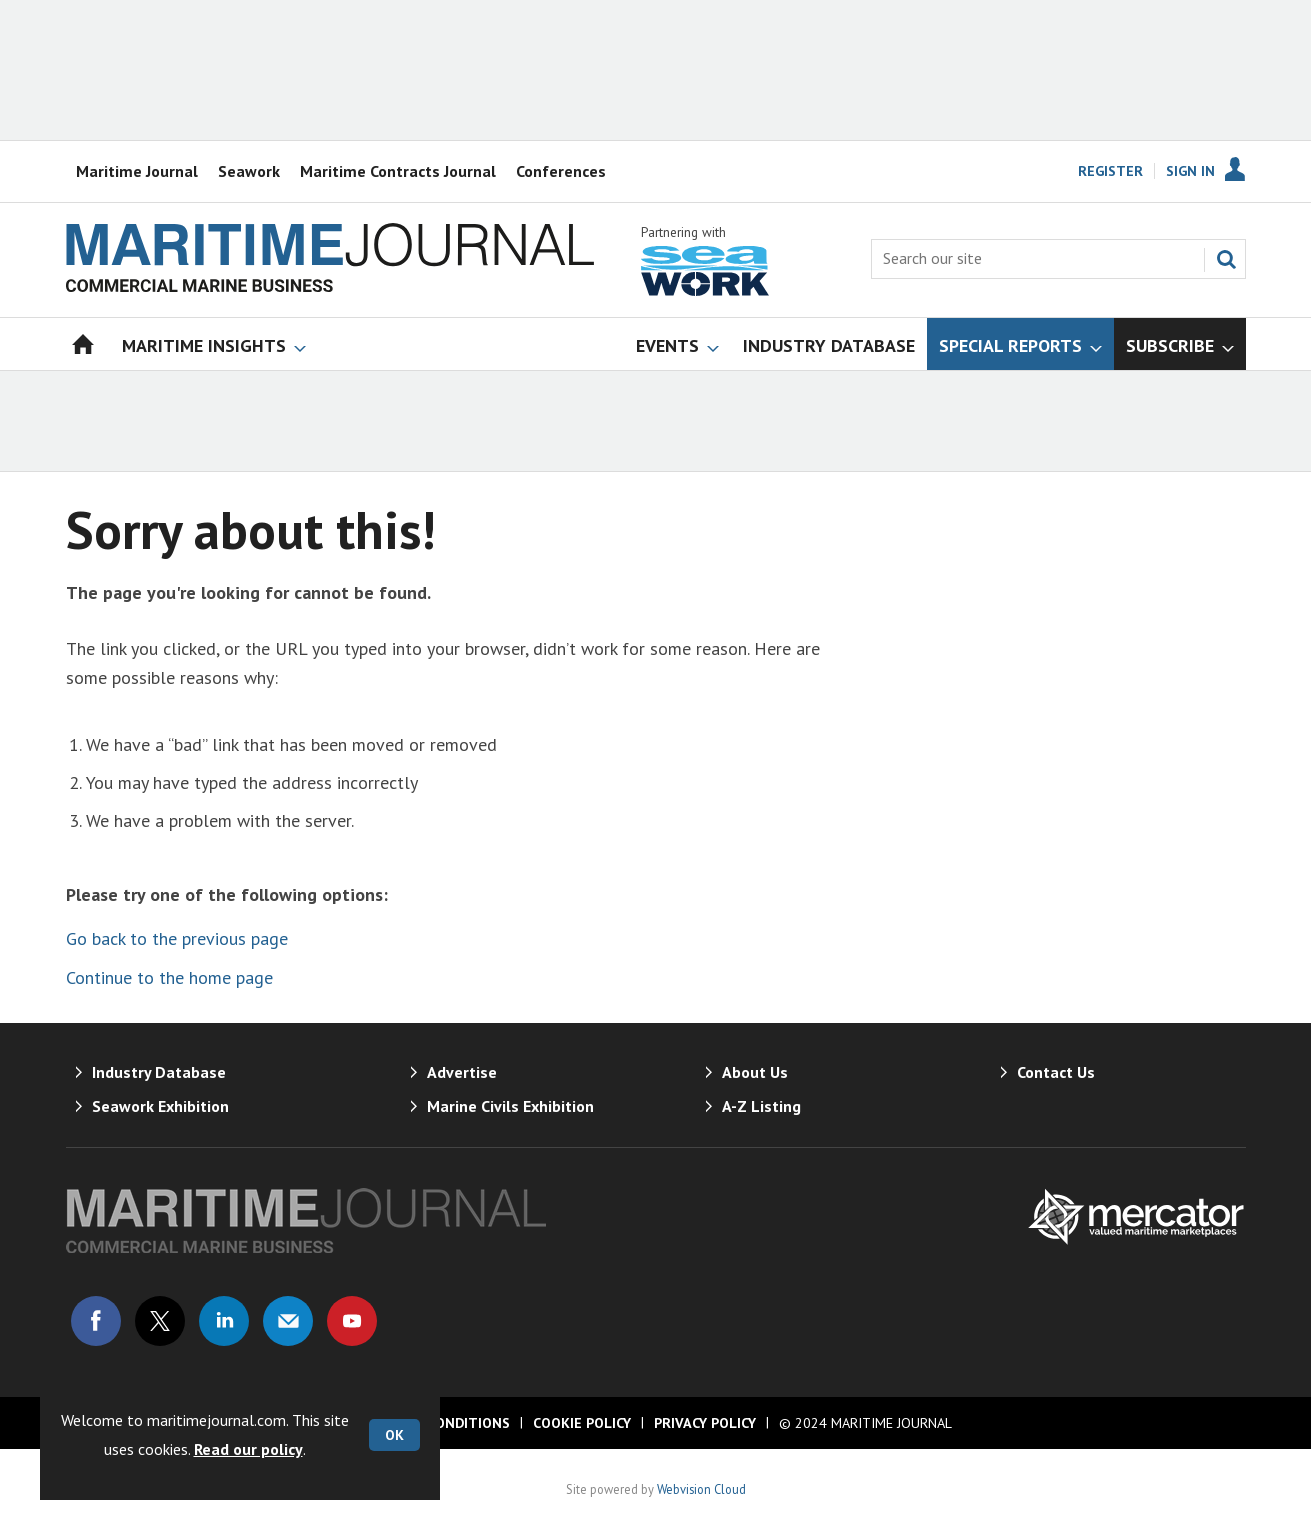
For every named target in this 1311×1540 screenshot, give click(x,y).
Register (1110, 171)
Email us (288, 1321)
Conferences (561, 171)
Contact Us (1056, 1072)
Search (1226, 259)
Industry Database (159, 1072)
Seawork (249, 171)
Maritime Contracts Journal (398, 171)
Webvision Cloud (701, 1489)
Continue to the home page (169, 977)
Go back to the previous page (177, 938)
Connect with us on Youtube (352, 1321)
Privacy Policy (705, 1423)
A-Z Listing (761, 1106)
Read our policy (248, 1449)
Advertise (462, 1072)
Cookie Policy (582, 1423)
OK (394, 1435)
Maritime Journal (137, 171)
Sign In (1190, 171)
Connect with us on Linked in (224, 1321)
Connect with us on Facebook (96, 1321)
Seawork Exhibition (160, 1106)
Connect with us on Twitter (160, 1321)
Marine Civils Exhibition (510, 1106)
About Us (755, 1072)
